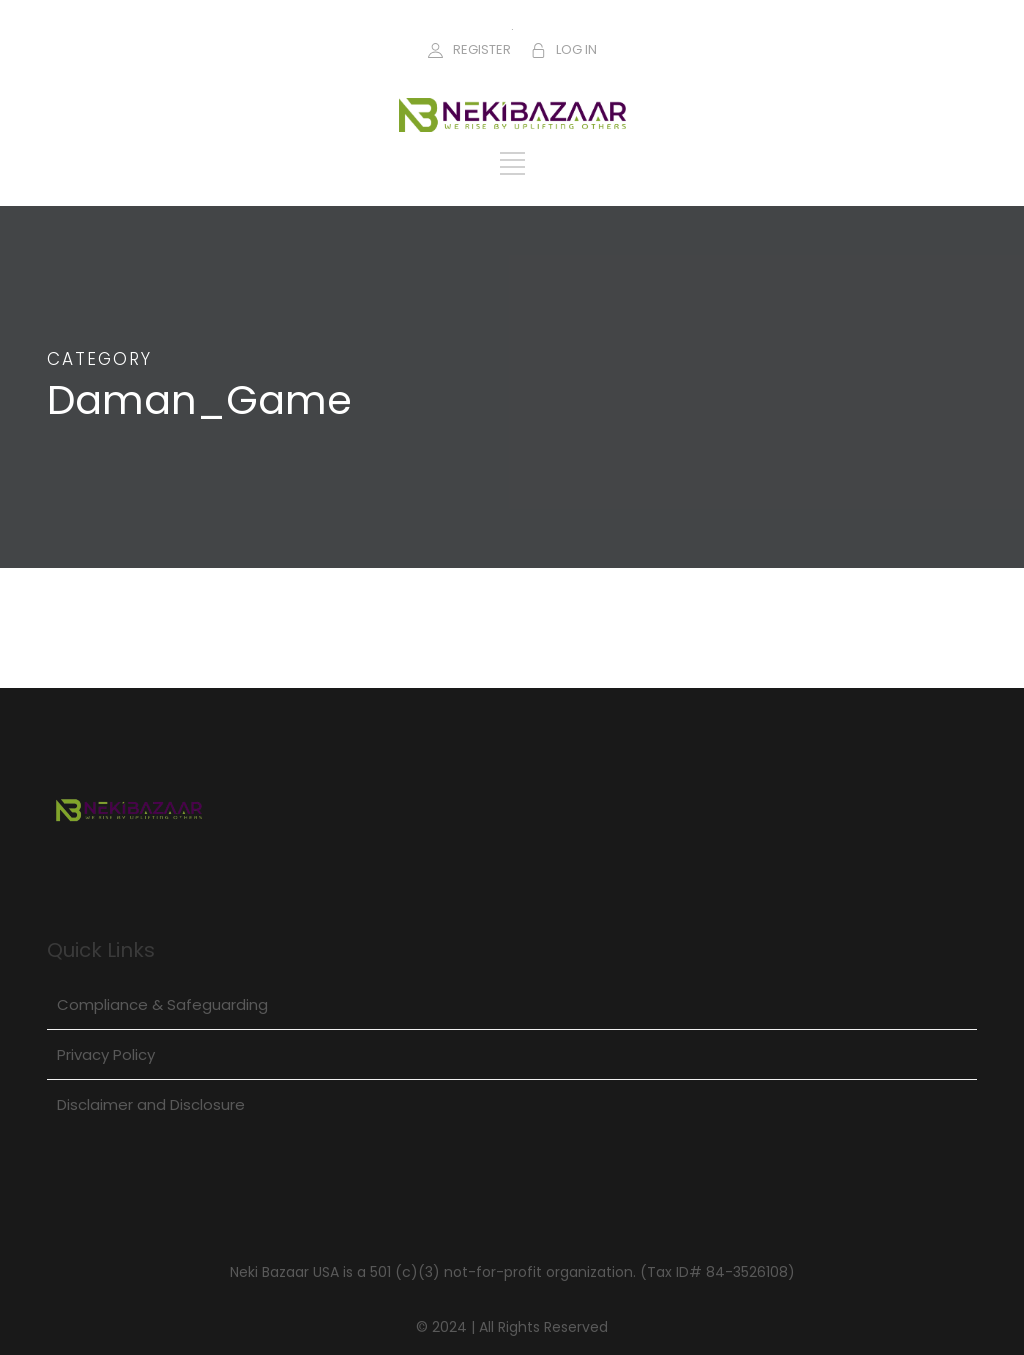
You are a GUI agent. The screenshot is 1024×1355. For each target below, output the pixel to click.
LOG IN (576, 49)
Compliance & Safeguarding (162, 1004)
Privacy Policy (106, 1054)
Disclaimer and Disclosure (151, 1104)
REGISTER (482, 49)
